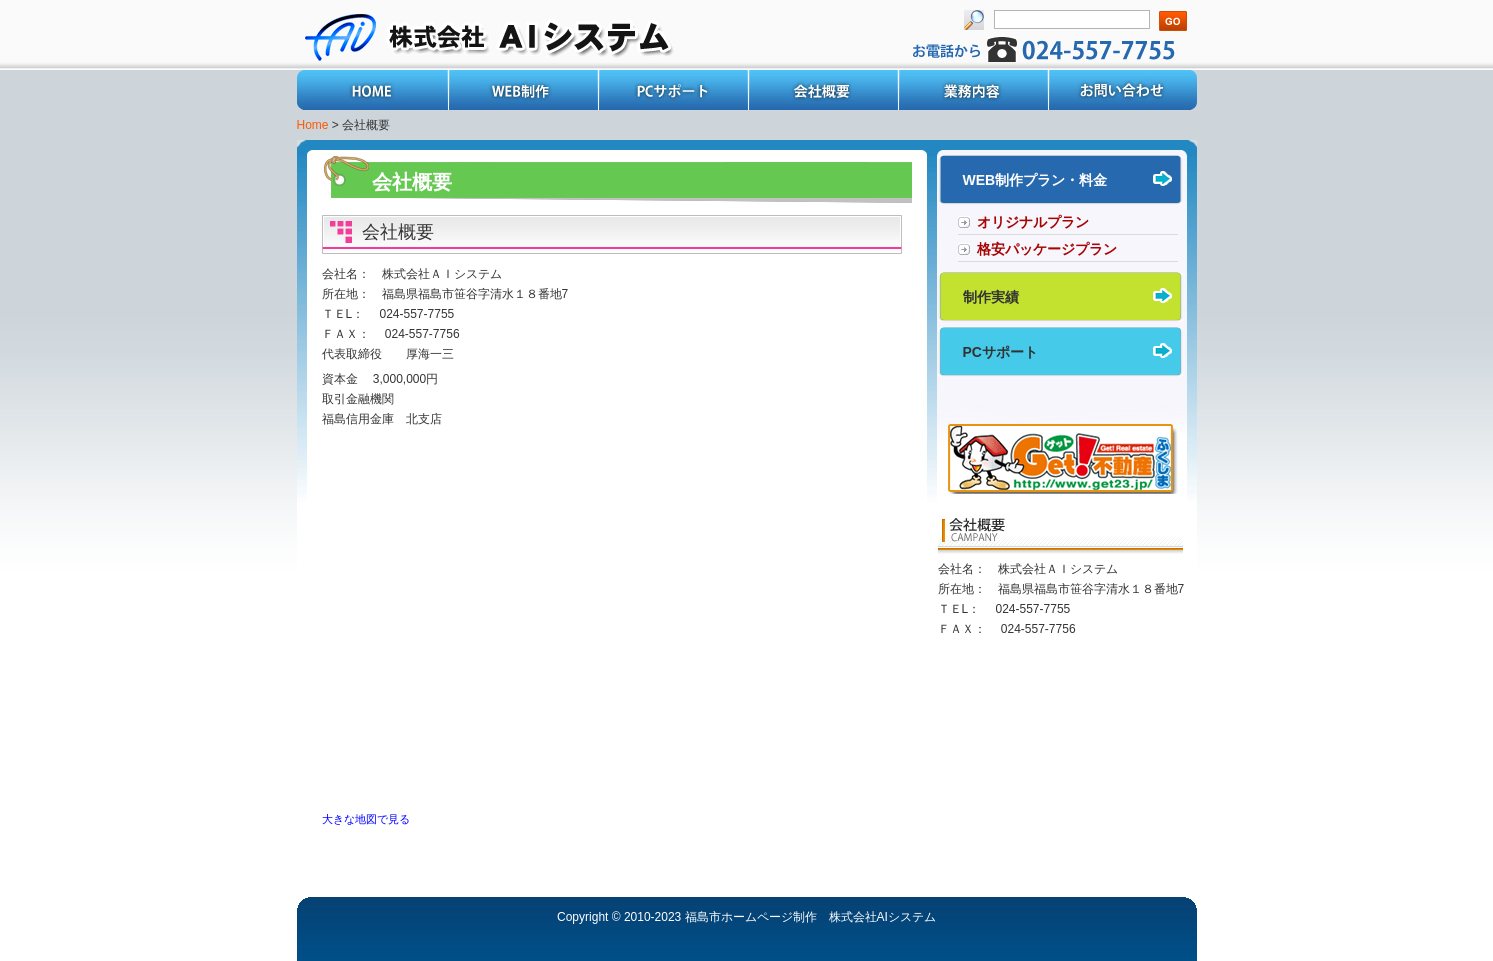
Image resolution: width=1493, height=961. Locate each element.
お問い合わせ (1122, 90)
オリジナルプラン (1033, 222)
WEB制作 (522, 90)
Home (372, 90)
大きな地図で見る (366, 819)
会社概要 (822, 90)
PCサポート (672, 90)
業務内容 (972, 90)
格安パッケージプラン (1047, 249)
